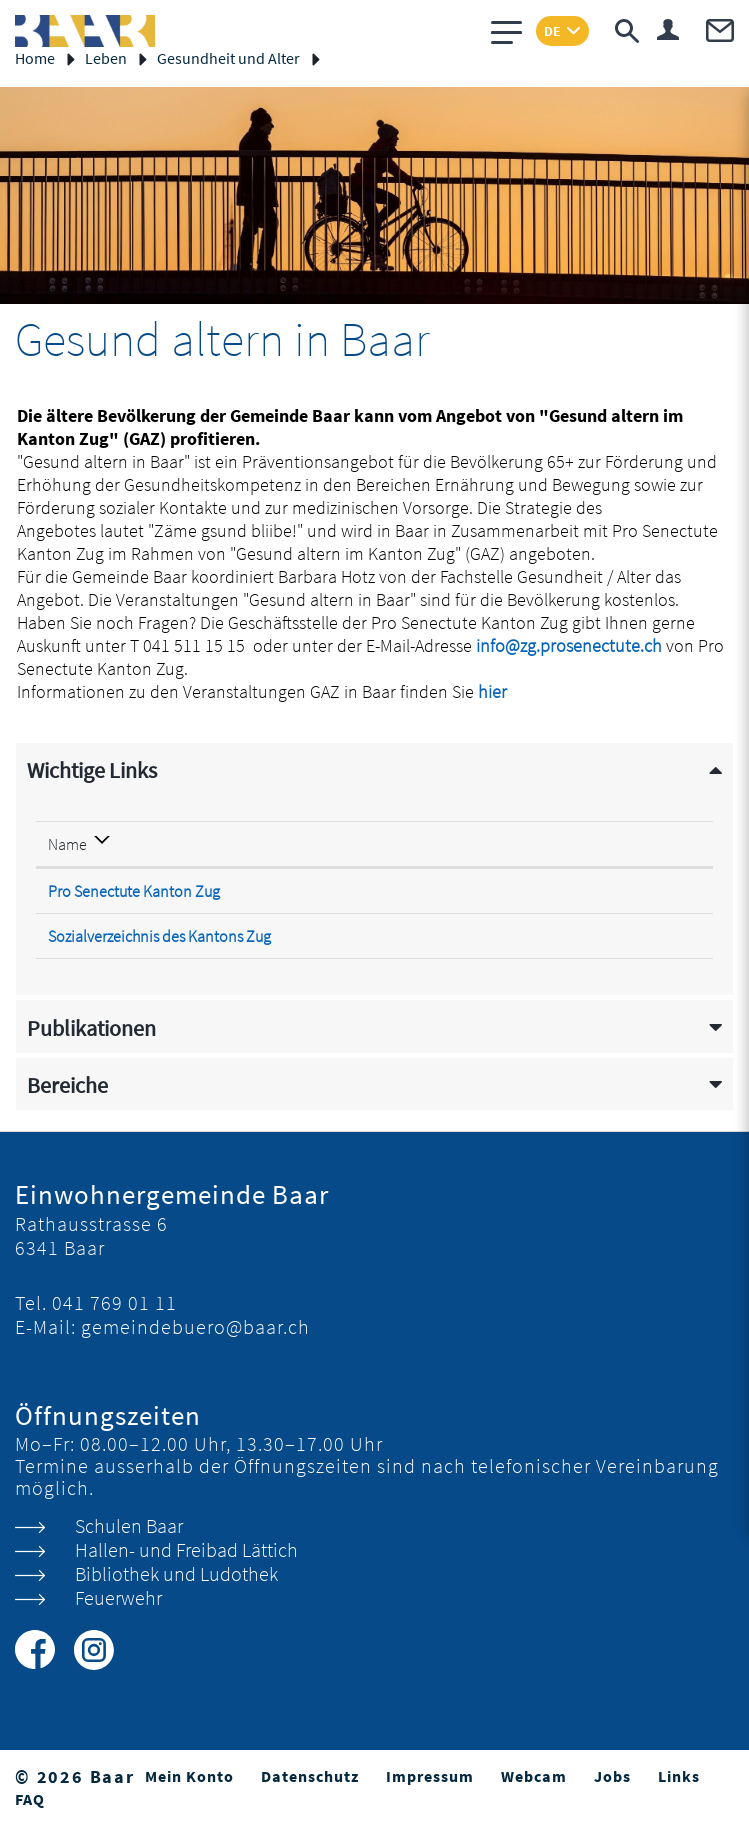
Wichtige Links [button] (92, 770)
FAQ (30, 1799)
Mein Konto (189, 1776)
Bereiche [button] (67, 1085)
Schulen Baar (129, 1525)
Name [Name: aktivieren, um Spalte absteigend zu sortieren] (67, 844)
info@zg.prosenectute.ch (569, 645)
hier (505, 691)
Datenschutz (310, 1776)
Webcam (534, 1776)
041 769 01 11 (114, 1302)
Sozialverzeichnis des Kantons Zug (171, 936)
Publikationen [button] (91, 1028)
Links (679, 1776)
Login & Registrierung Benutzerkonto (668, 29)
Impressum (430, 1776)
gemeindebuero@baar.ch (195, 1326)
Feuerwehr (118, 1597)
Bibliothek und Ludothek (176, 1573)
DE (552, 31)
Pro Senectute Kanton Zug (145, 891)
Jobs (612, 1776)
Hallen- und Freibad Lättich (186, 1549)
